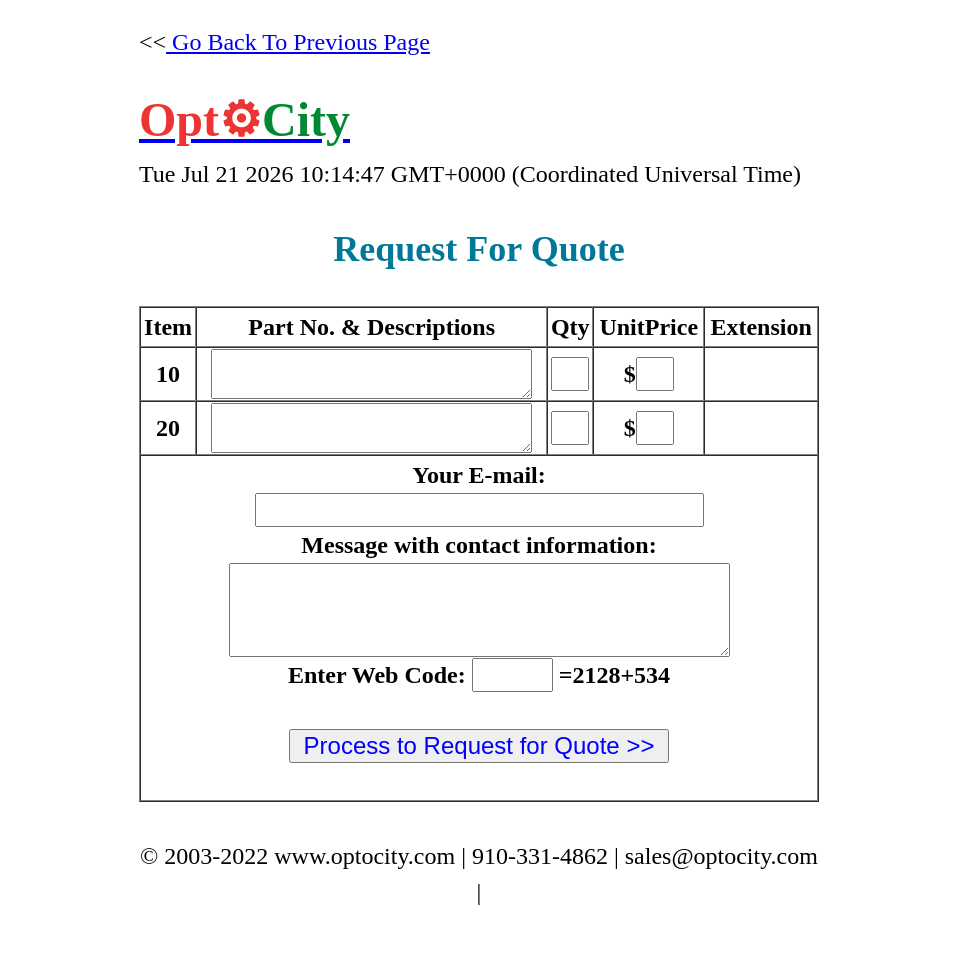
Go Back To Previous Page (298, 42)
